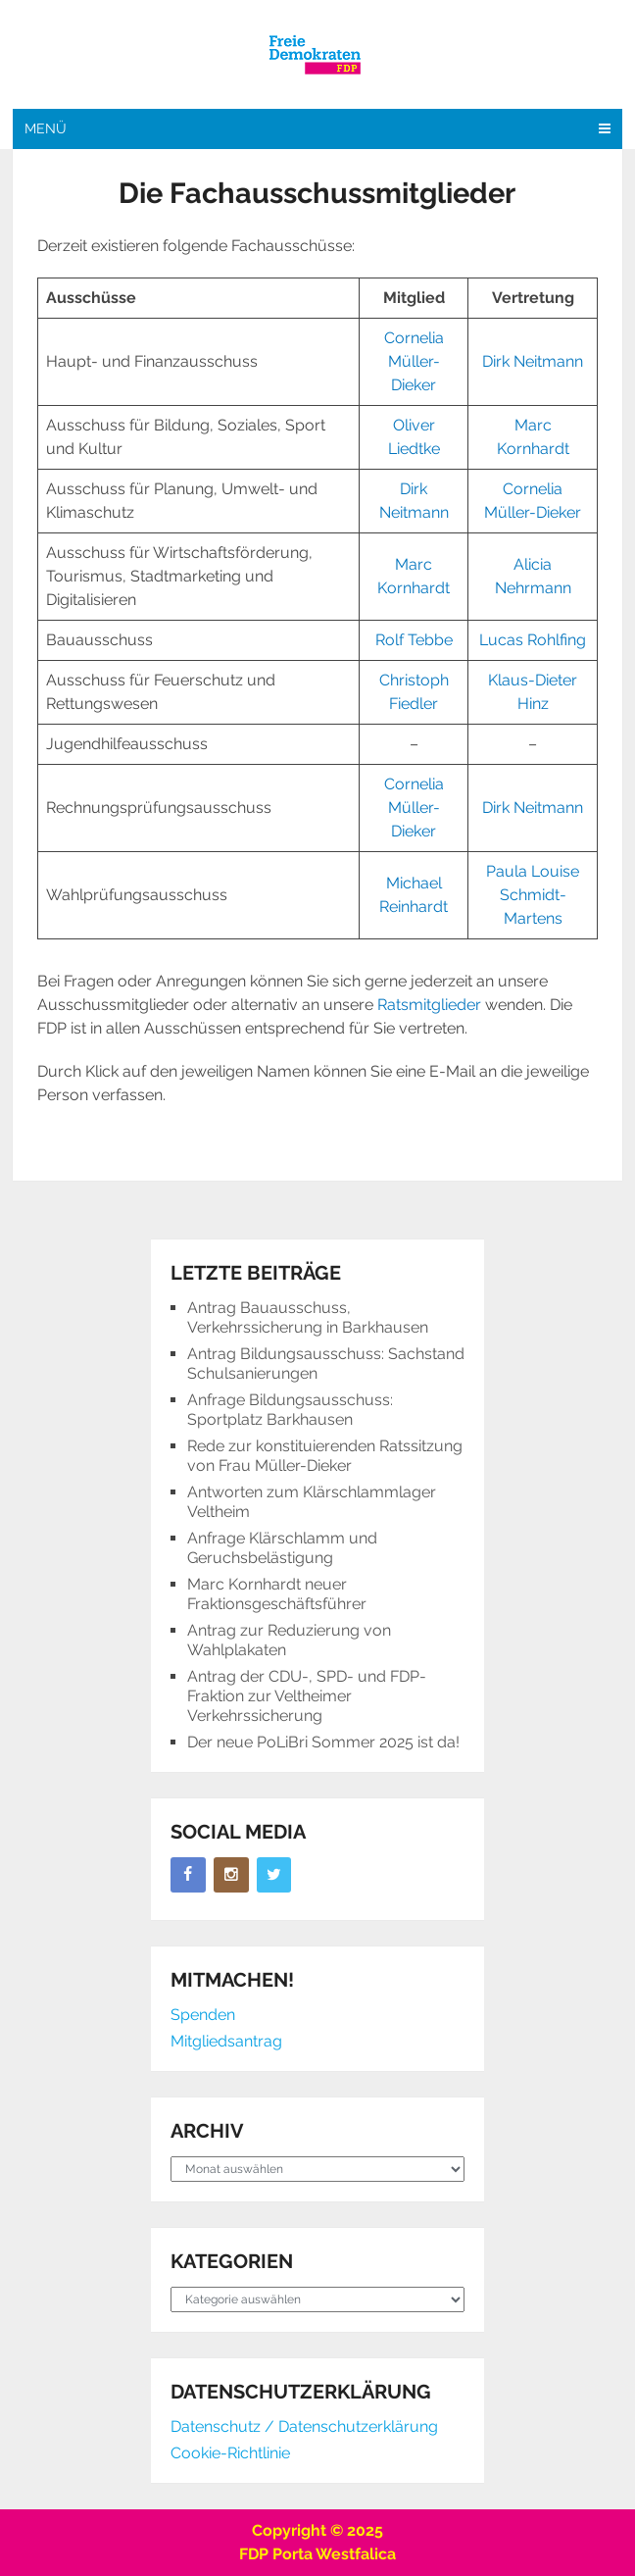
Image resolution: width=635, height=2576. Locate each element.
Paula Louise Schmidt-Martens (532, 895)
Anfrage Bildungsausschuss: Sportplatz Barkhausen (290, 1409)
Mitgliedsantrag (226, 2041)
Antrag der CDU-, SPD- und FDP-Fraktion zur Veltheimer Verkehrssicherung (306, 1696)
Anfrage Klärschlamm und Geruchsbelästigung (282, 1548)
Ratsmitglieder (429, 1004)
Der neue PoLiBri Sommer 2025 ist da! (323, 1742)
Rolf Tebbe (414, 640)
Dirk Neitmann (532, 361)
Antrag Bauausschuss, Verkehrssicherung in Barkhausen (307, 1317)
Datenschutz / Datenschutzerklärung (304, 2426)
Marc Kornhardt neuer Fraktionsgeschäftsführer (276, 1594)
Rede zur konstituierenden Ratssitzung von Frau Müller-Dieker (325, 1456)
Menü (45, 128)
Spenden (203, 2014)
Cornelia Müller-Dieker (414, 361)
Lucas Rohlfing (532, 640)
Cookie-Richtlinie (230, 2453)
